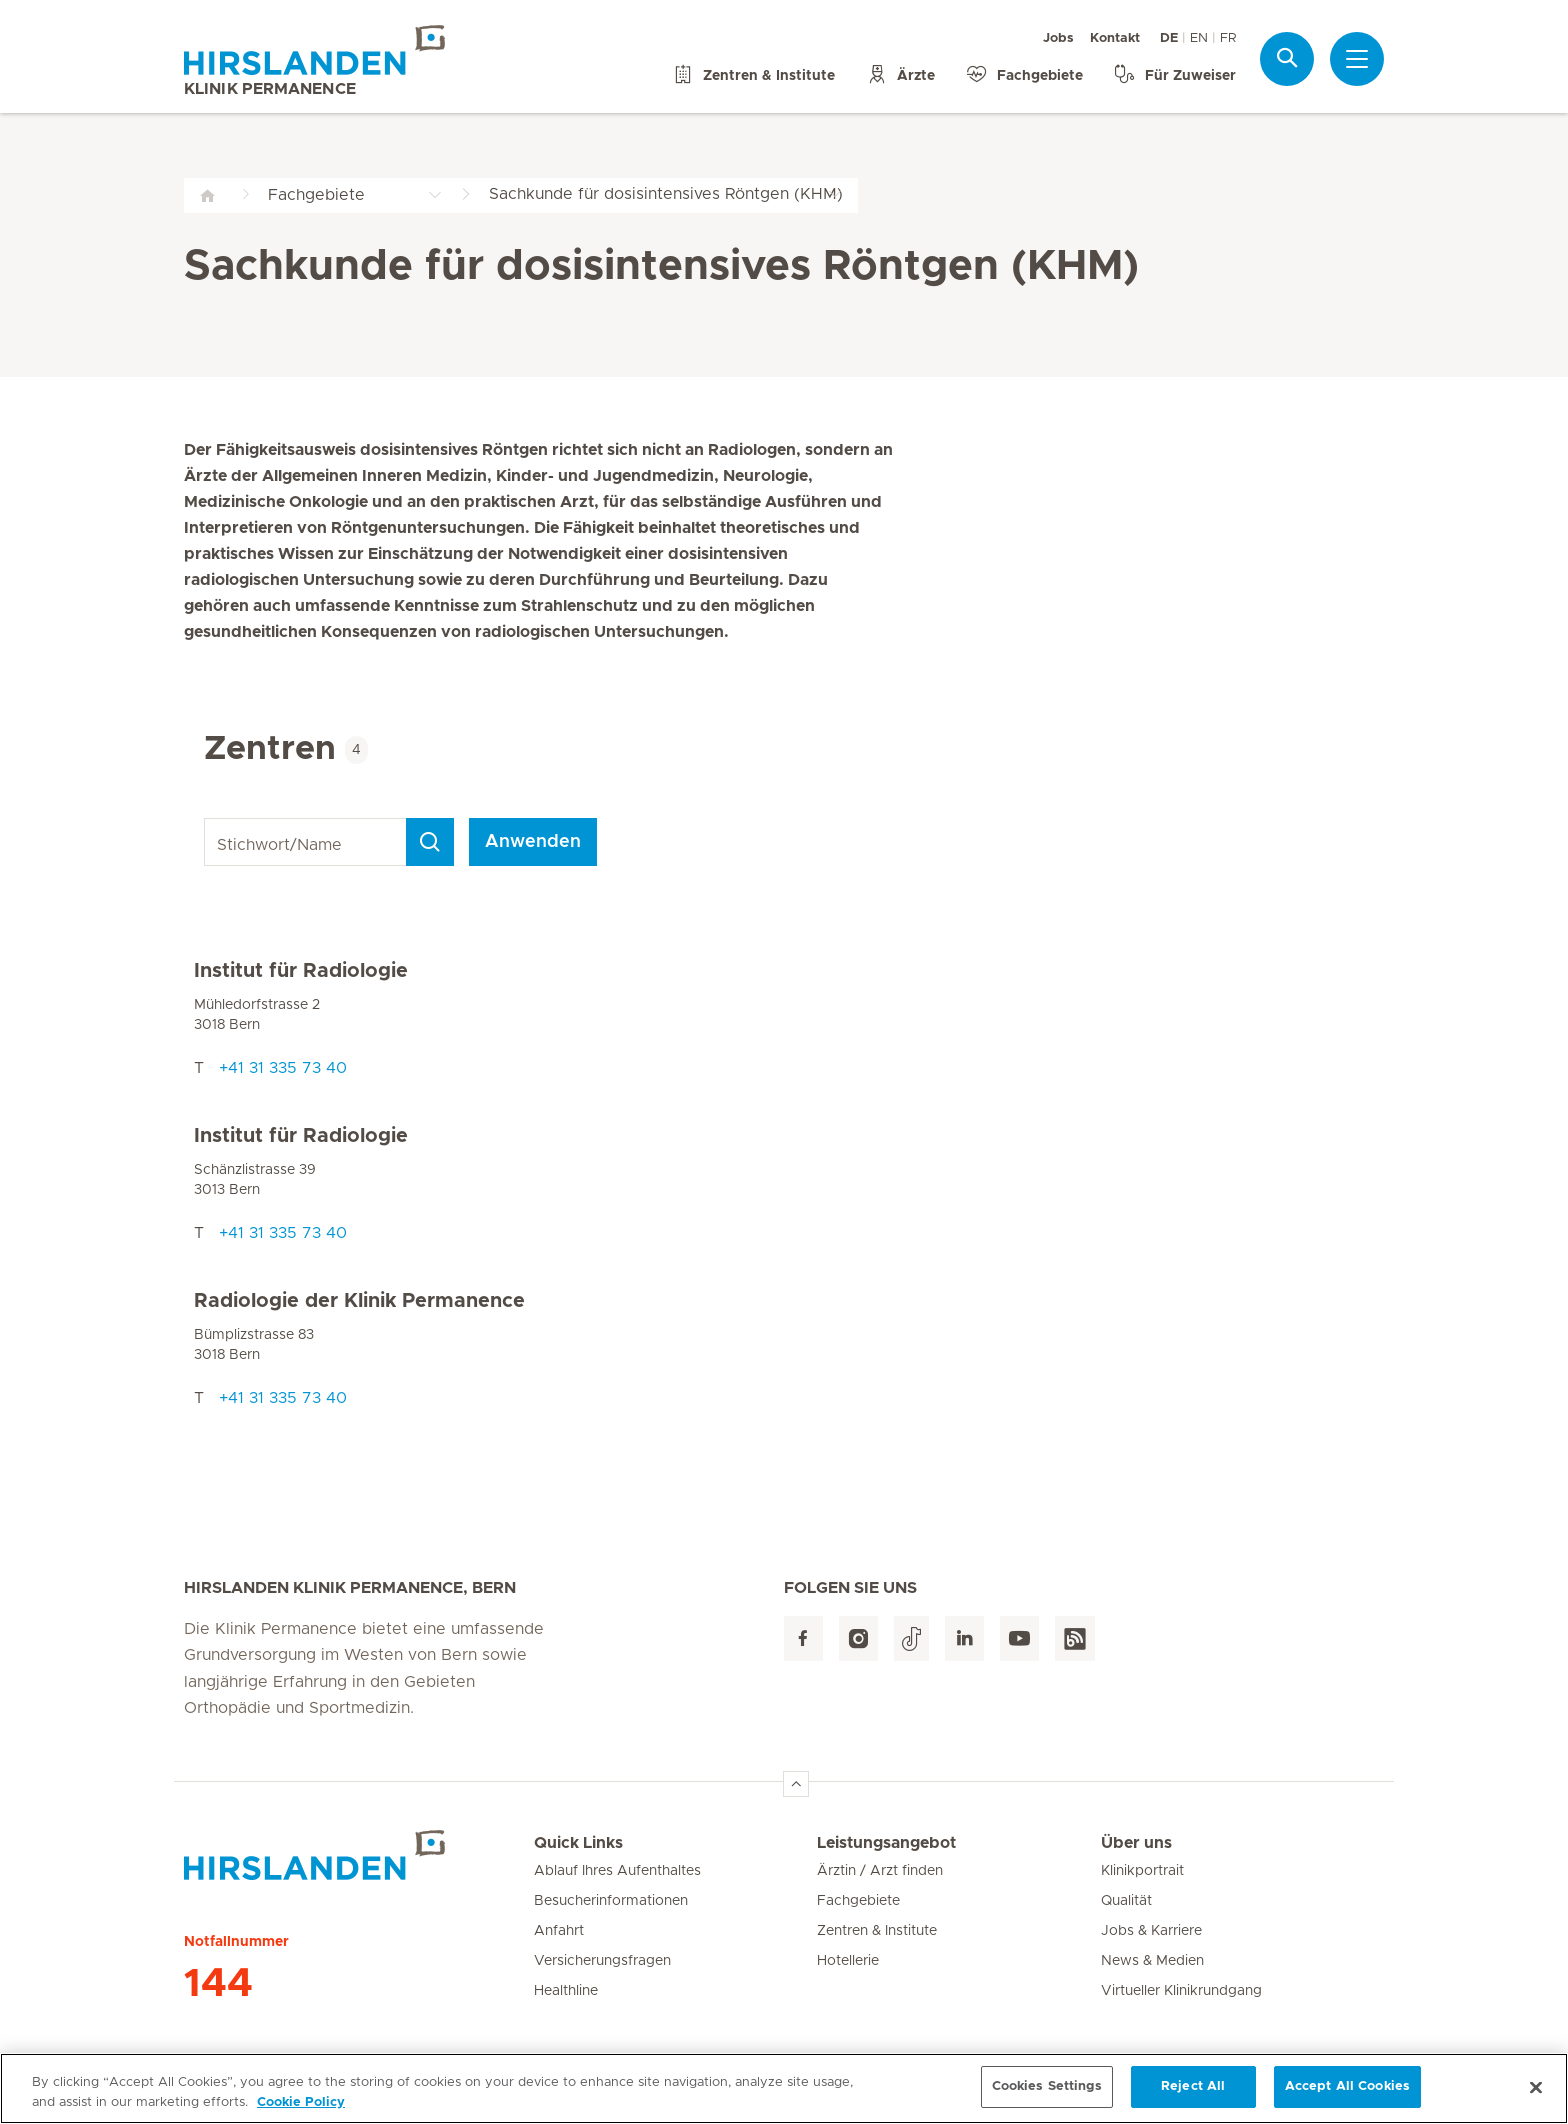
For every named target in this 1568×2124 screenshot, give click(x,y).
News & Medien (1152, 1961)
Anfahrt (559, 1931)
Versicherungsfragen (602, 1961)
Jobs (1058, 38)
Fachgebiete (858, 1901)
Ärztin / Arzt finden (880, 1871)
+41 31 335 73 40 (283, 1068)
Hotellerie (848, 1961)
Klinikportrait (1142, 1871)
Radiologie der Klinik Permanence (359, 1301)
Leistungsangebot (886, 1843)
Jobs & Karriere (1151, 1931)
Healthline (566, 1991)
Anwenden (533, 842)
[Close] (1536, 2100)
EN (1199, 38)
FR (1228, 38)
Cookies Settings (1047, 2099)
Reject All (1193, 2099)
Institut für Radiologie (301, 971)
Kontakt (1115, 38)
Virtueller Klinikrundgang (1181, 1991)
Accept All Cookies (1347, 2099)
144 (218, 1984)
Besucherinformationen (611, 1901)
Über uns (1136, 1843)
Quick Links (578, 1843)
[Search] (430, 842)
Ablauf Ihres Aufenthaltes (617, 1871)
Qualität (1126, 1901)
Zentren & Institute (877, 1931)
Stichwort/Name (207, 818)
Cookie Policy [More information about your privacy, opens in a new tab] (301, 2115)
